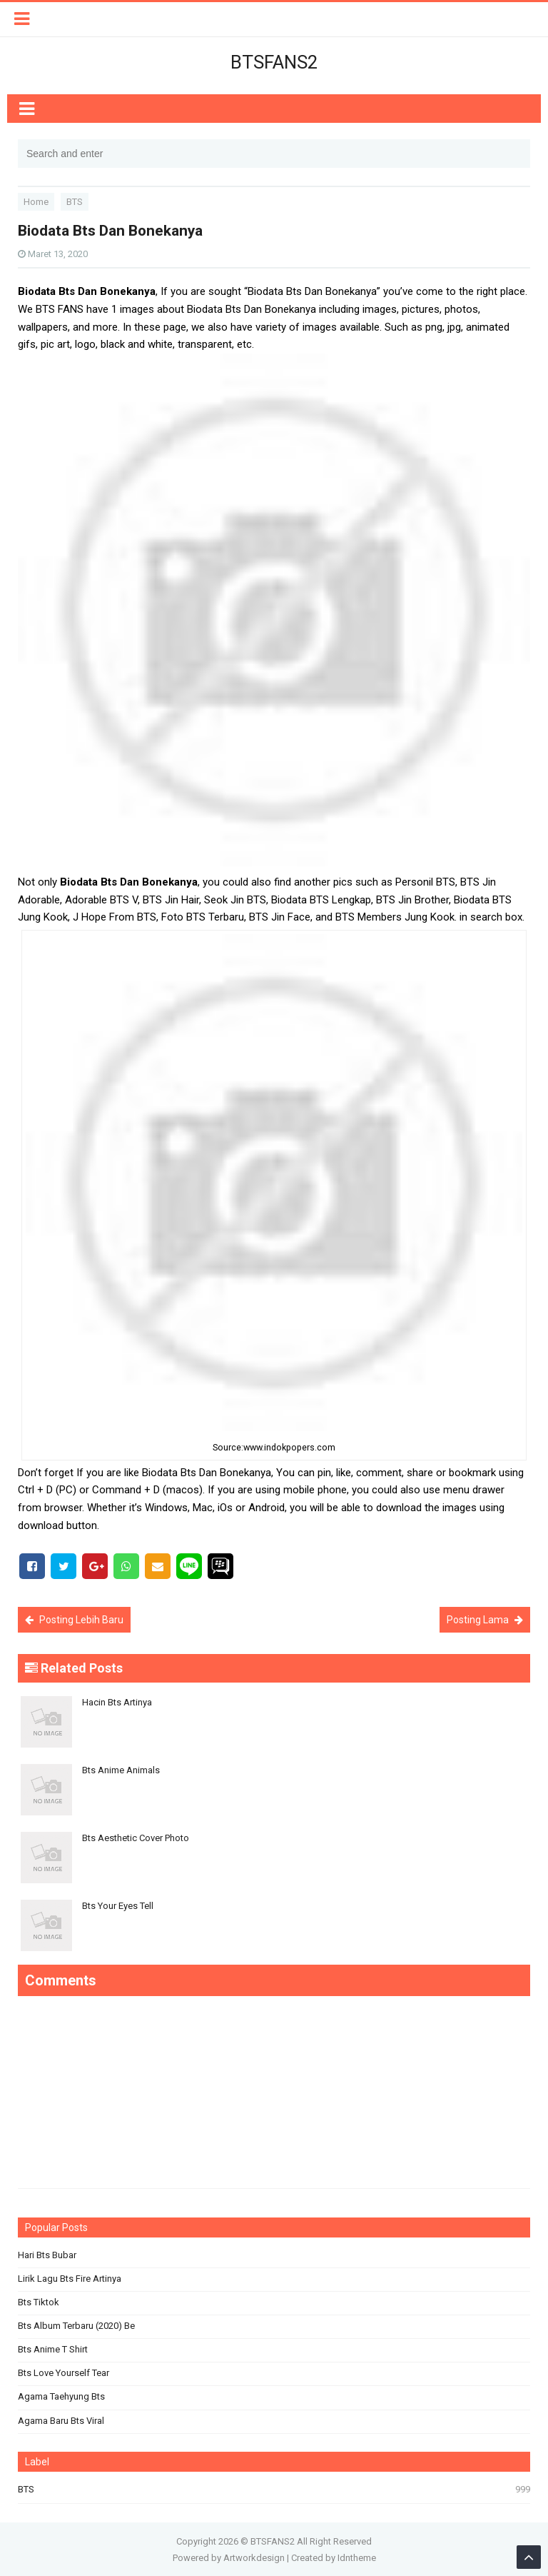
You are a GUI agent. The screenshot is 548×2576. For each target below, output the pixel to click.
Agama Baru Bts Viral (61, 2420)
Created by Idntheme (333, 2557)
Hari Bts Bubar (47, 2255)
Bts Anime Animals (121, 1770)
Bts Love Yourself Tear (63, 2372)
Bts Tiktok (38, 2302)
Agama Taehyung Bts (61, 2396)
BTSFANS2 (272, 2541)
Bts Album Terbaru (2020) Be (76, 2325)
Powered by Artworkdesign (229, 2557)
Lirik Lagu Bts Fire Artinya (69, 2278)
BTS (26, 2489)
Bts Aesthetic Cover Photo (135, 1838)
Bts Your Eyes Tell (117, 1905)
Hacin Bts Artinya (117, 1702)
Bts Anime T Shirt (53, 2349)
